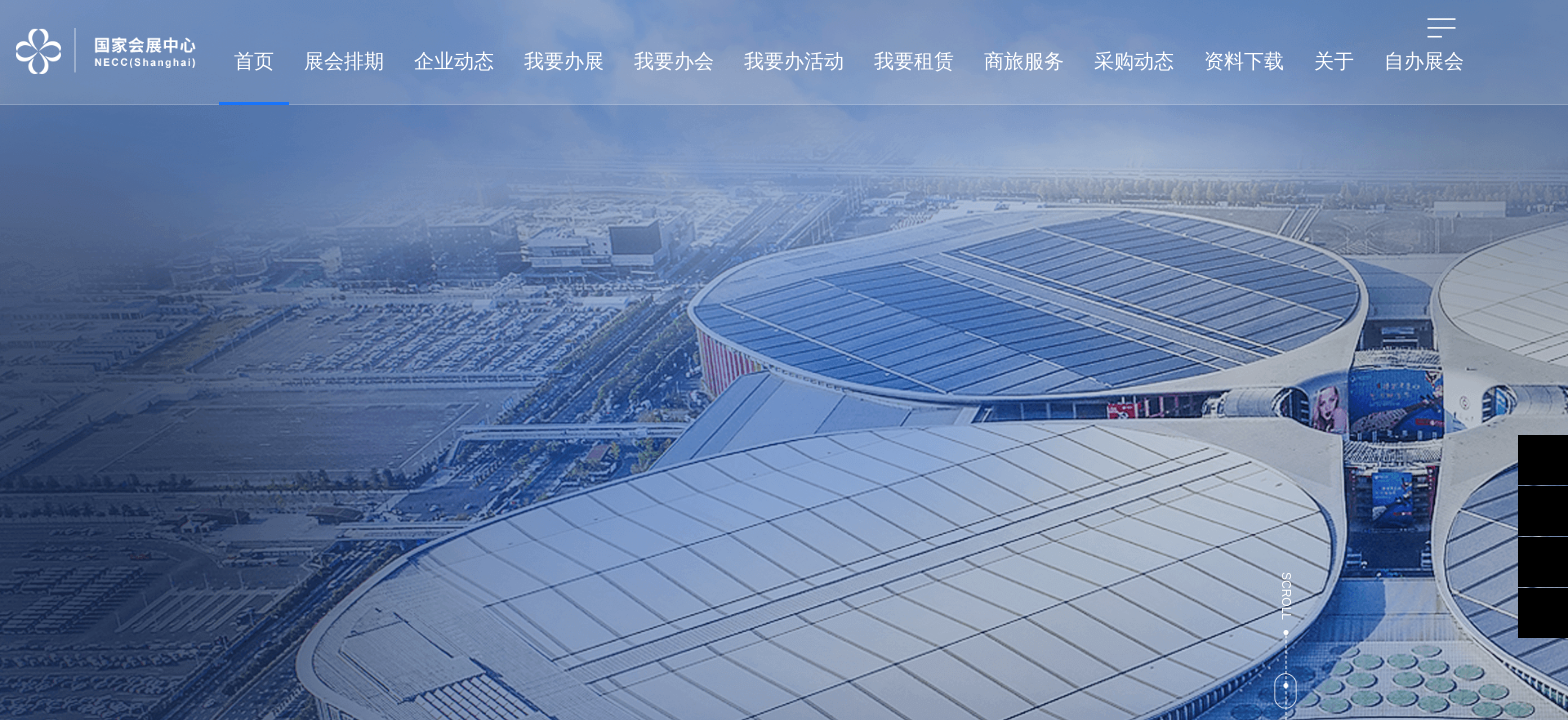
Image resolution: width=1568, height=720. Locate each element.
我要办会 (674, 61)
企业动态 (454, 61)
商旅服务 (1024, 61)
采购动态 (1134, 61)
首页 (254, 61)
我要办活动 (794, 61)
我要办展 (564, 61)
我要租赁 (914, 61)
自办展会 (1424, 61)
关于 (1334, 61)
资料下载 (1244, 61)
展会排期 (344, 61)
